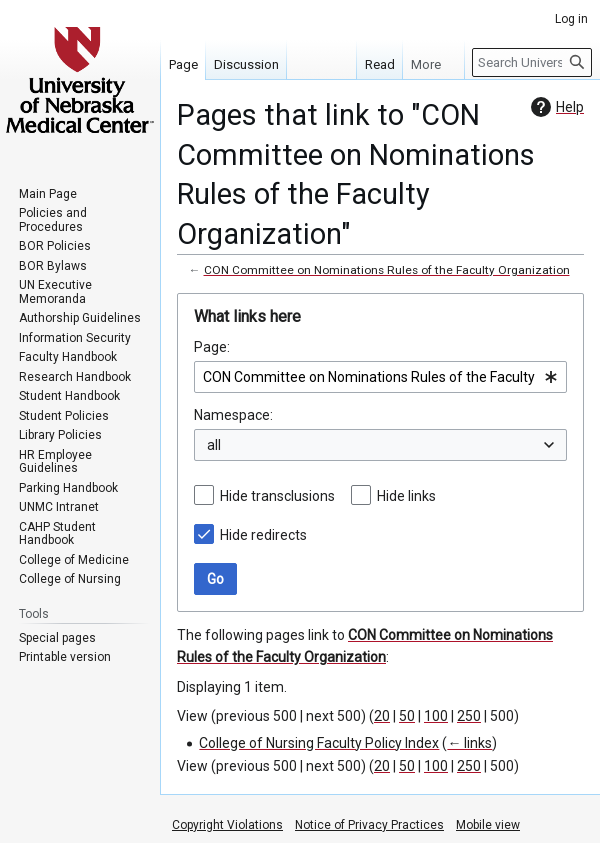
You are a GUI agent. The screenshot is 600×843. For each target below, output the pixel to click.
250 (469, 716)
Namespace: (233, 415)
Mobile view (488, 825)
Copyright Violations (227, 825)
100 (436, 716)
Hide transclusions (277, 496)
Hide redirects (263, 535)
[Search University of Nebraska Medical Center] (532, 62)
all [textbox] (214, 445)
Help (555, 107)
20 (382, 716)
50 (407, 716)
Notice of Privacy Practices (369, 825)
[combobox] (380, 377)
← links (469, 743)
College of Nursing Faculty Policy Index (319, 743)
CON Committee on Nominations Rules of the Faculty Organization (387, 270)
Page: (212, 347)
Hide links (406, 496)
